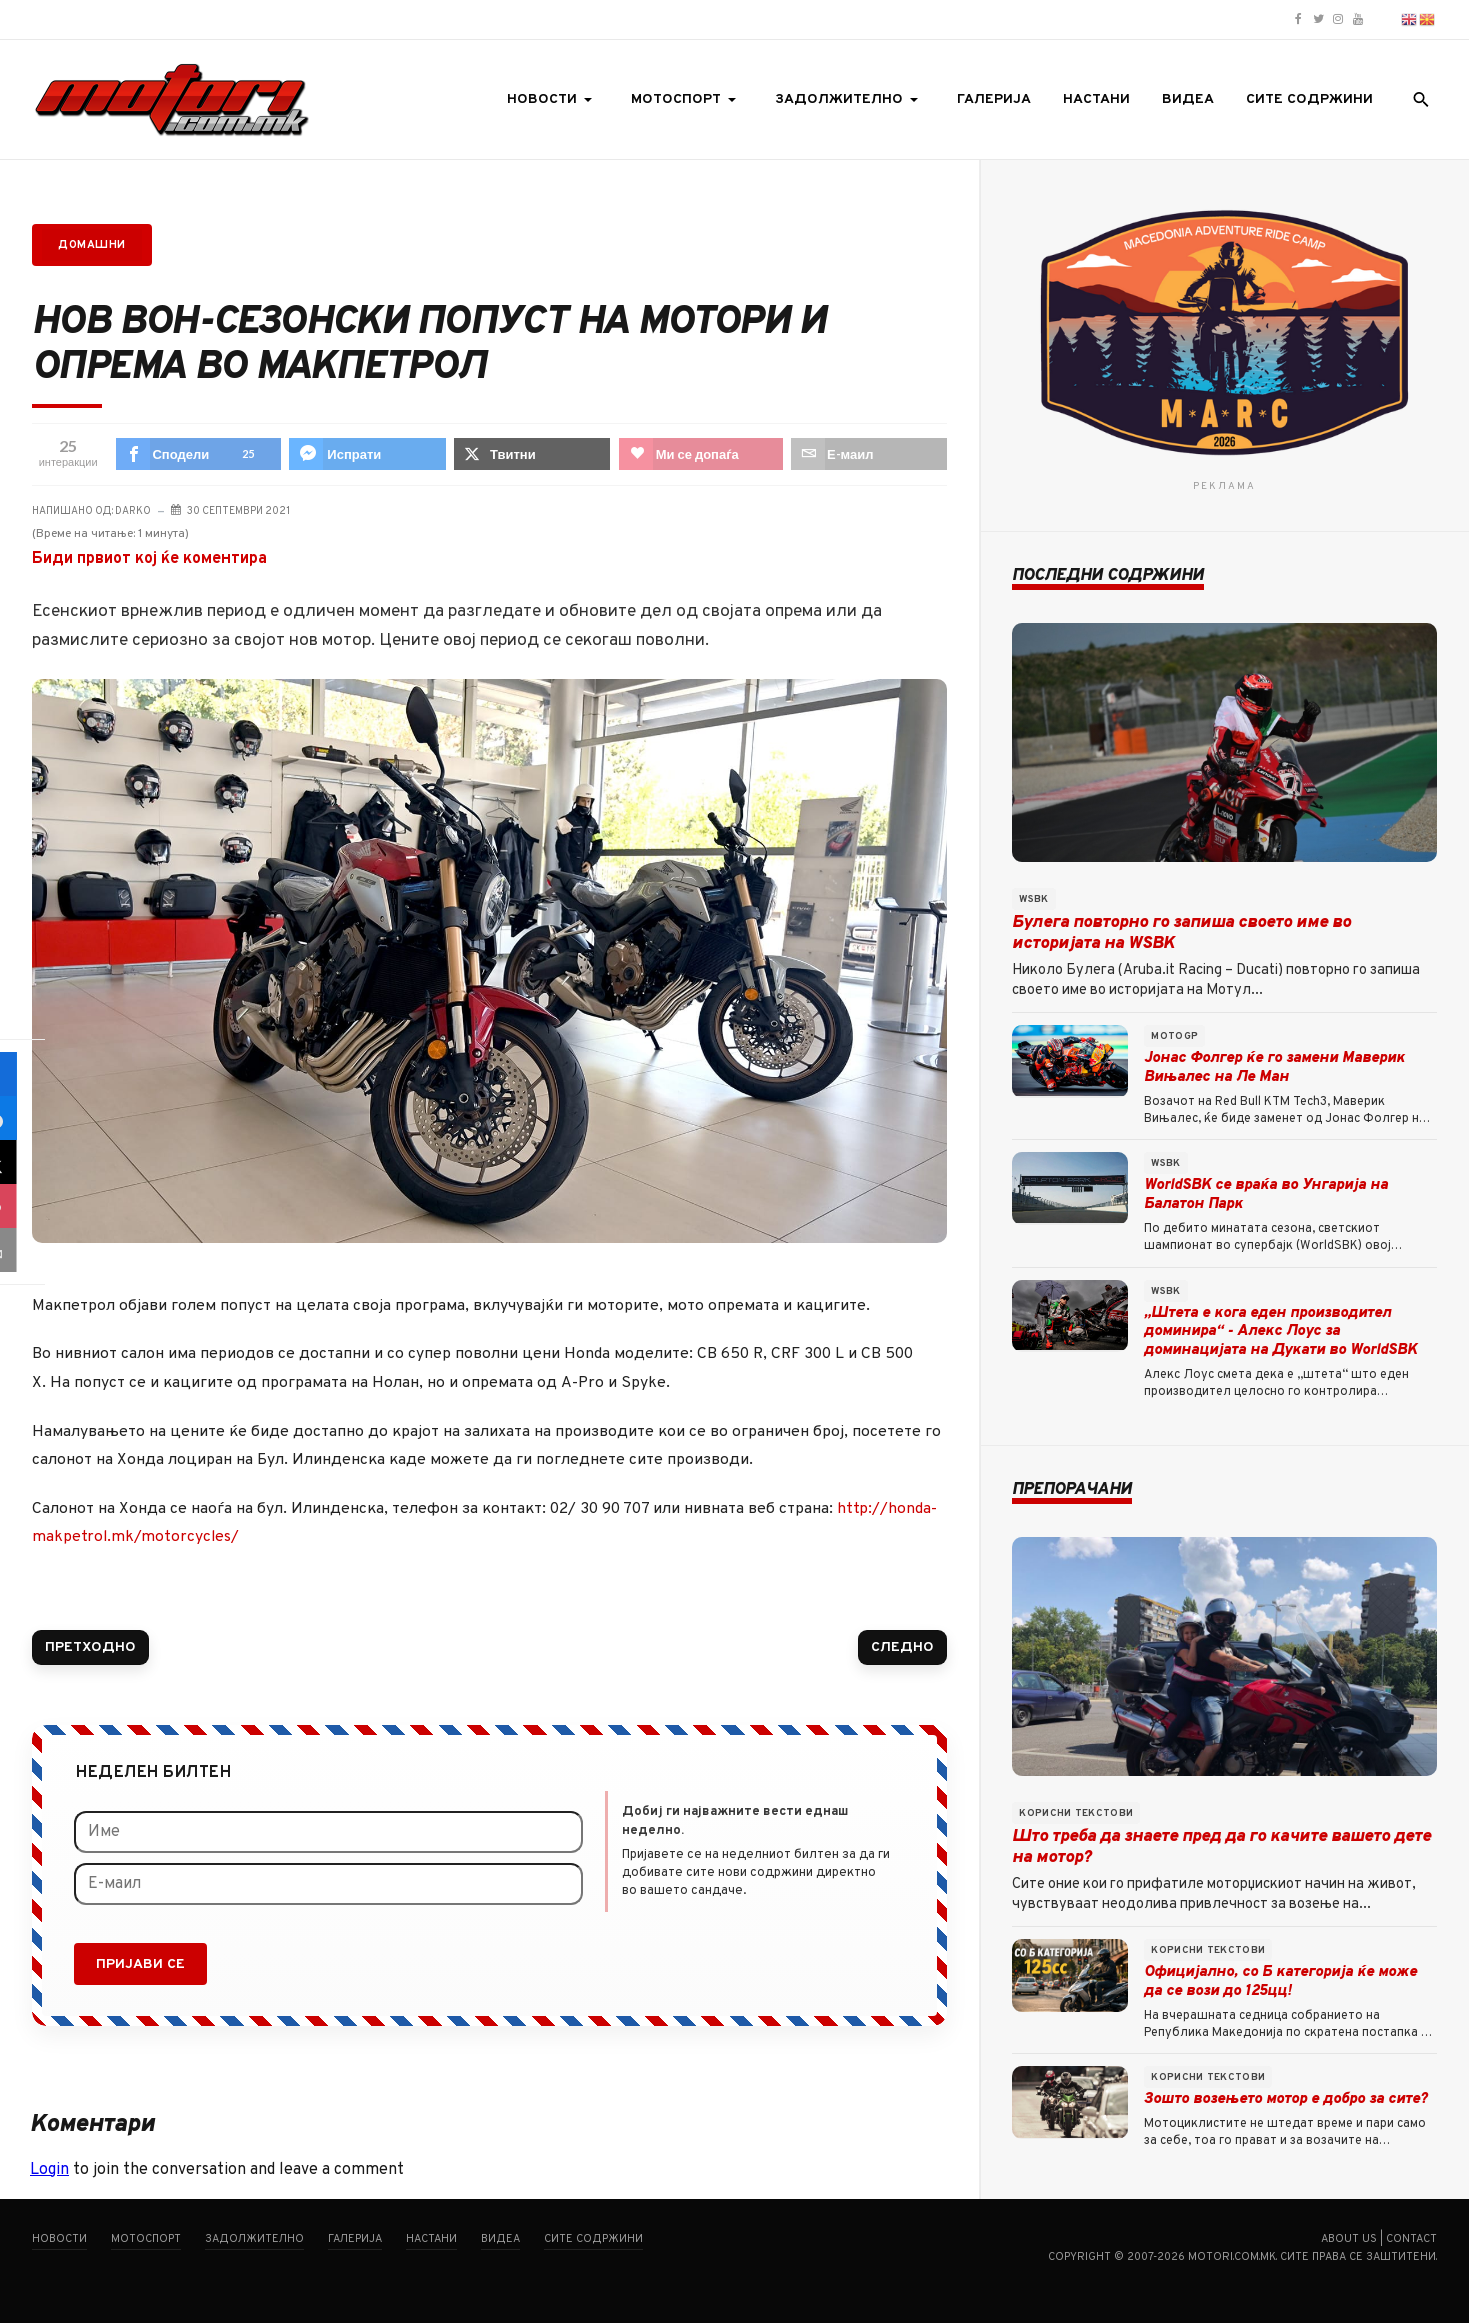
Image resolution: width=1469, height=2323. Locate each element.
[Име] (328, 1832)
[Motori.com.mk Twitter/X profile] (1318, 20)
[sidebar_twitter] (22, 1162)
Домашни (92, 245)
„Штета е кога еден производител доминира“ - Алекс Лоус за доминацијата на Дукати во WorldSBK (1280, 1332)
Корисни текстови (1076, 1813)
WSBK (1033, 899)
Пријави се (140, 1964)
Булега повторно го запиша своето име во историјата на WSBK (1181, 933)
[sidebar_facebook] (22, 1074)
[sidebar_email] (22, 1250)
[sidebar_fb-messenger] (22, 1118)
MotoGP (1174, 1036)
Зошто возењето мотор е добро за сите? (1285, 2099)
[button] (553, 100)
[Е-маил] (328, 1884)
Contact (1411, 2239)
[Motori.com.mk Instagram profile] (1338, 20)
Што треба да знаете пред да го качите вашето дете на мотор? (1221, 1847)
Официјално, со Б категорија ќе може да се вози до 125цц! (1280, 1982)
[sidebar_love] (22, 1206)
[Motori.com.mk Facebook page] (1298, 20)
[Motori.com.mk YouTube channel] (1358, 20)
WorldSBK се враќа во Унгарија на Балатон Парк (1266, 1195)
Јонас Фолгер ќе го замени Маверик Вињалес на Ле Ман (1274, 1068)
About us (1349, 2239)
